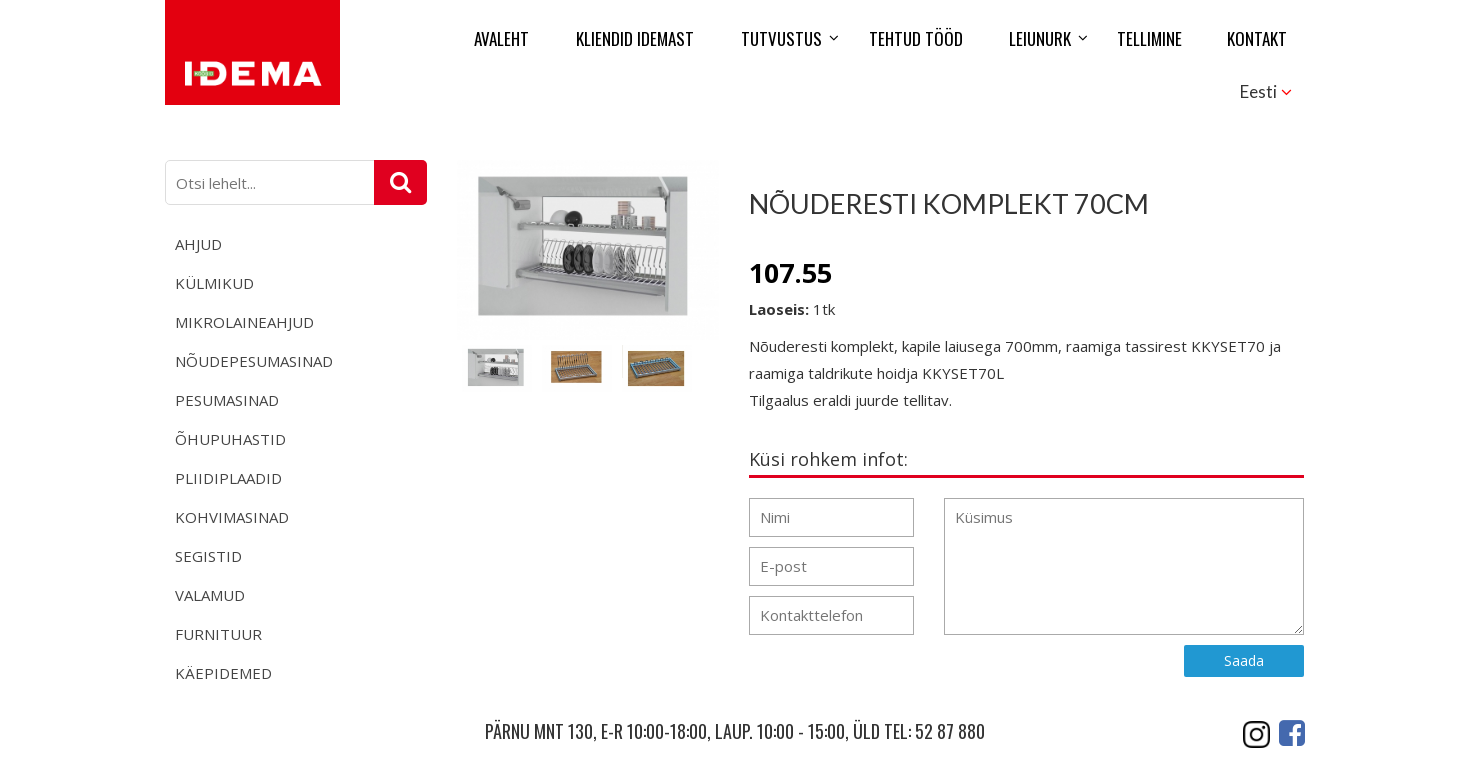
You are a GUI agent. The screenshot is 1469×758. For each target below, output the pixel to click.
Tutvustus (781, 38)
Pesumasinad (227, 400)
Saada (1244, 660)
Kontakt (1257, 38)
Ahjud (198, 244)
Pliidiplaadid (228, 478)
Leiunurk (1040, 38)
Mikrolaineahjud (244, 322)
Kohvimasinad (232, 517)
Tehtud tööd (916, 38)
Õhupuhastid (230, 439)
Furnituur (218, 634)
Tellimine (1149, 38)
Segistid (208, 556)
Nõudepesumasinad (254, 361)
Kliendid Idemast (635, 38)
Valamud (210, 595)
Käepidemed (223, 673)
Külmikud (214, 283)
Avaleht (501, 38)
